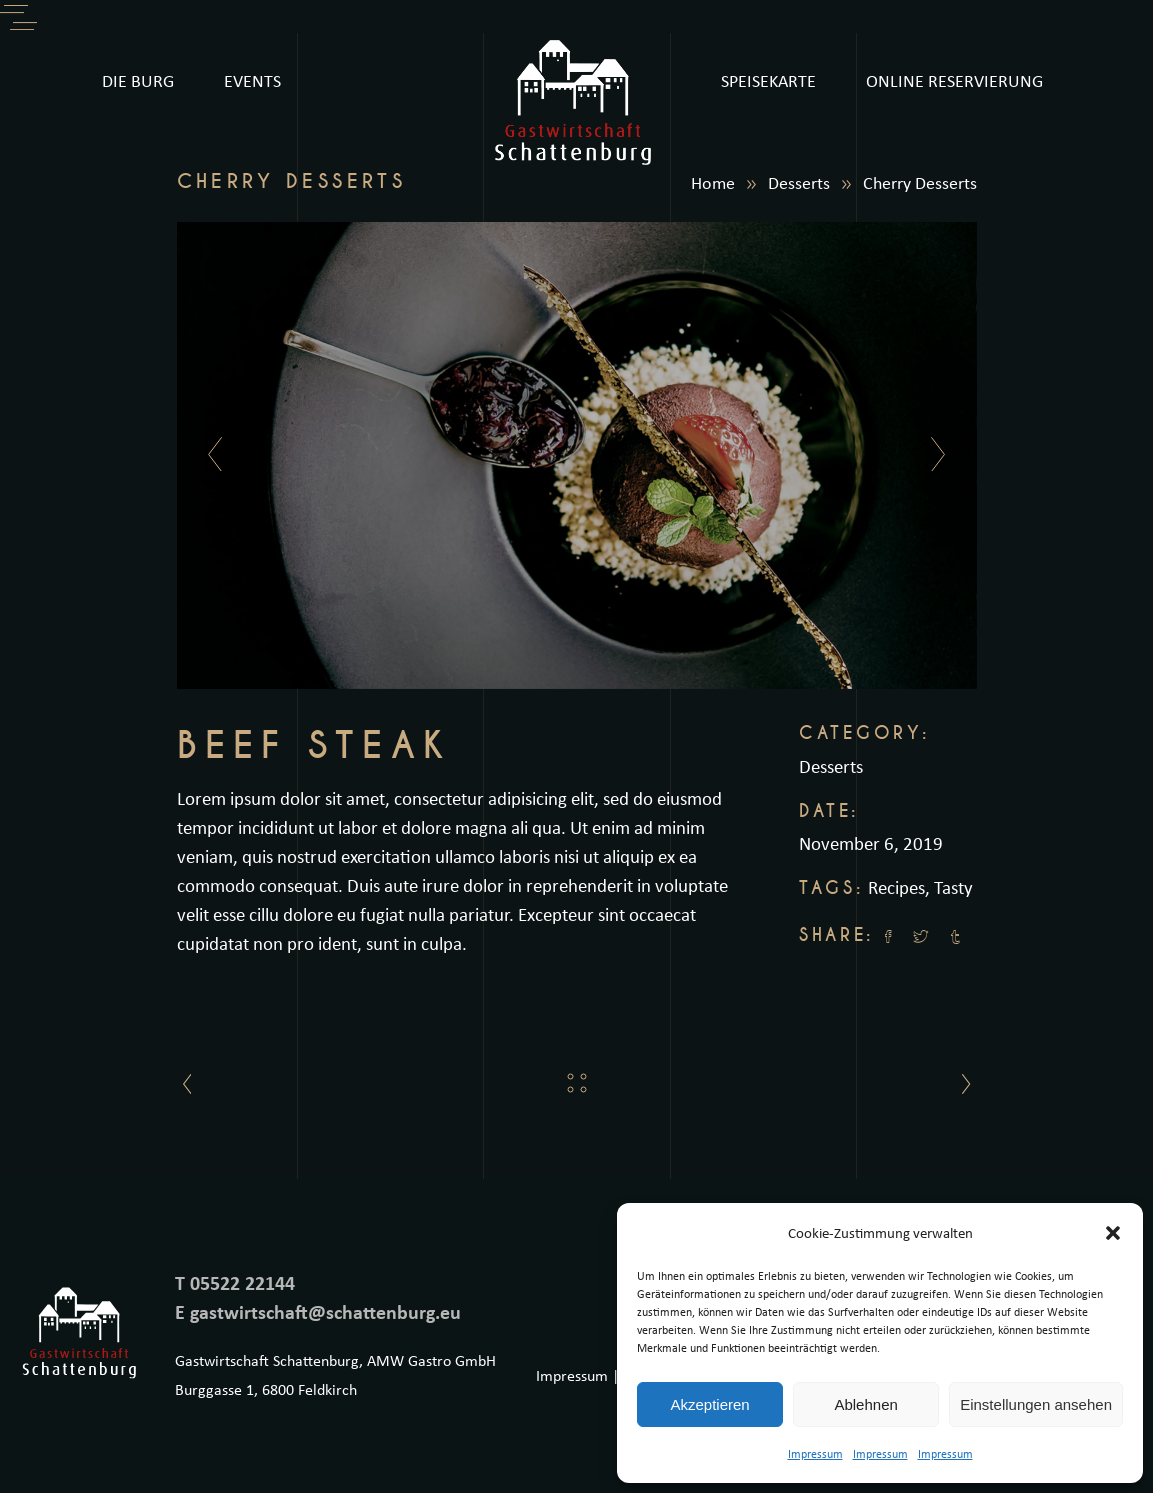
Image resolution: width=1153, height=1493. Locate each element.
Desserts (799, 182)
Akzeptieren (709, 1404)
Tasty (953, 887)
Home (713, 182)
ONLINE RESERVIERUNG (954, 80)
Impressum (815, 1453)
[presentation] (209, 455)
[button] (1113, 1233)
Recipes (896, 887)
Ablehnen (865, 1404)
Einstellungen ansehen (1036, 1404)
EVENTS (252, 80)
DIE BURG (138, 80)
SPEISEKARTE (768, 80)
